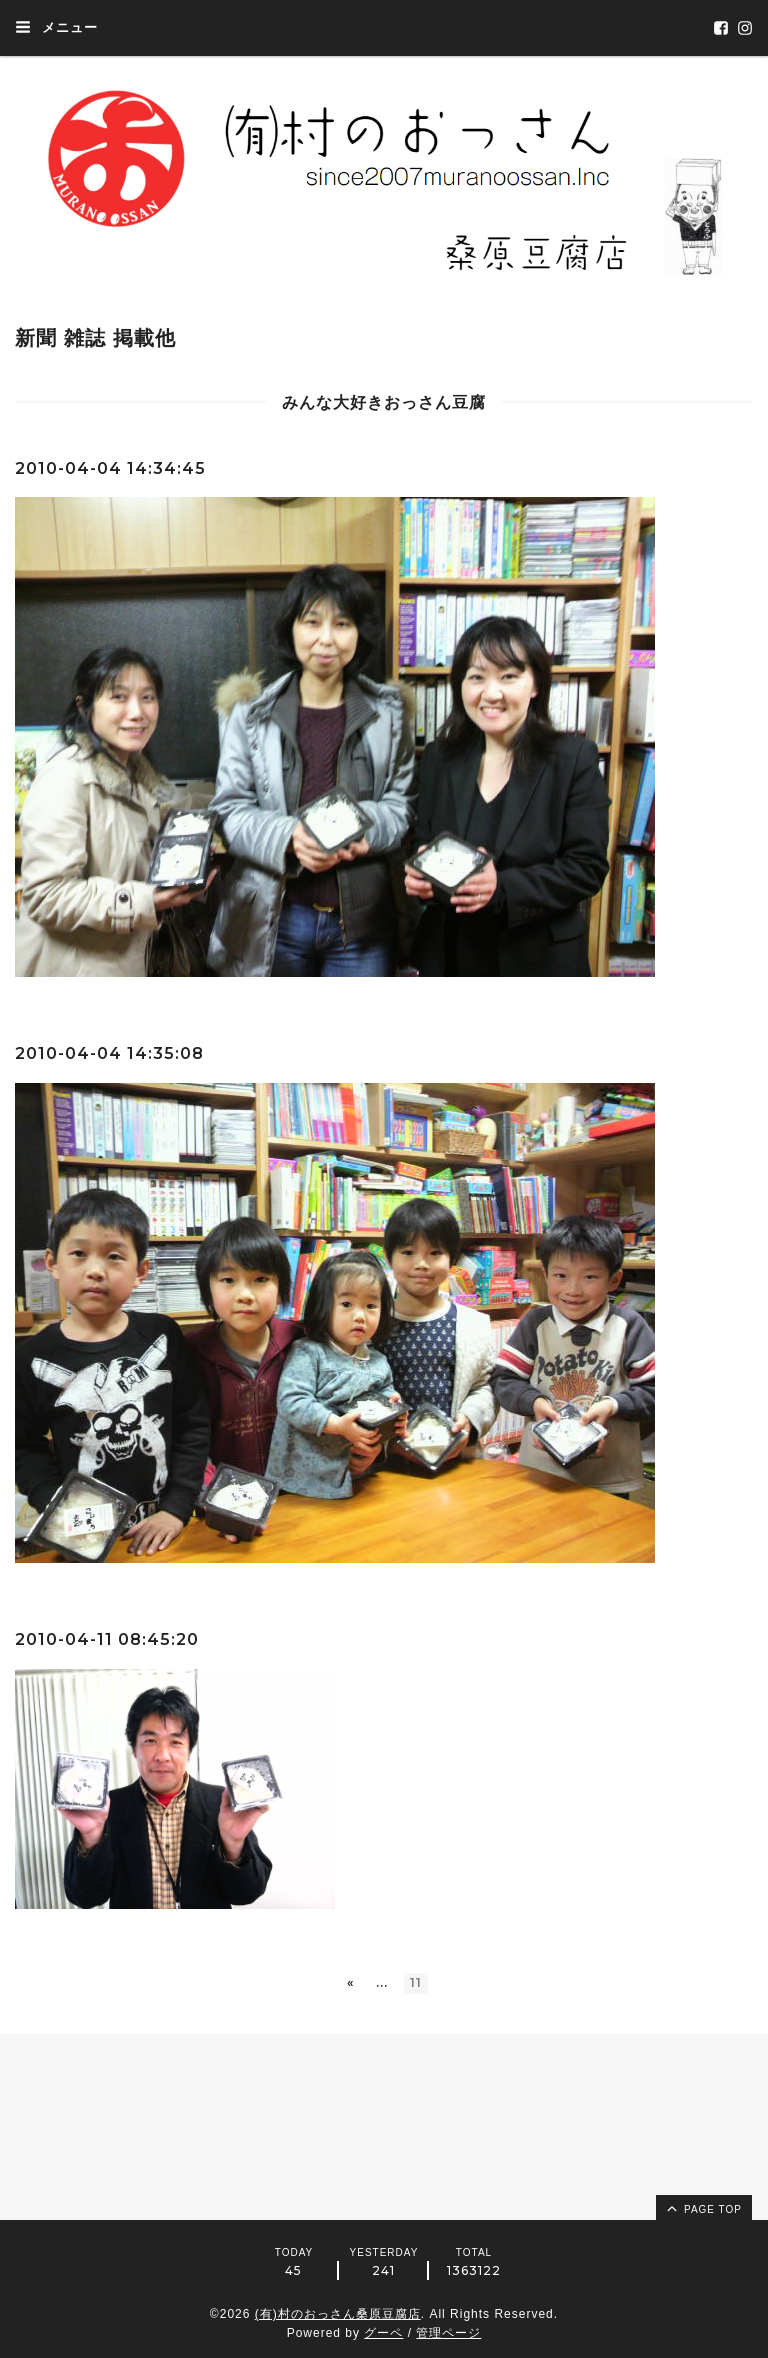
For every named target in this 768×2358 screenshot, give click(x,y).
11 (416, 1982)
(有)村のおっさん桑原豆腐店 (338, 2314)
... (382, 1982)
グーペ (383, 2333)
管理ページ (448, 2333)
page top (703, 2208)
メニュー (56, 27)
